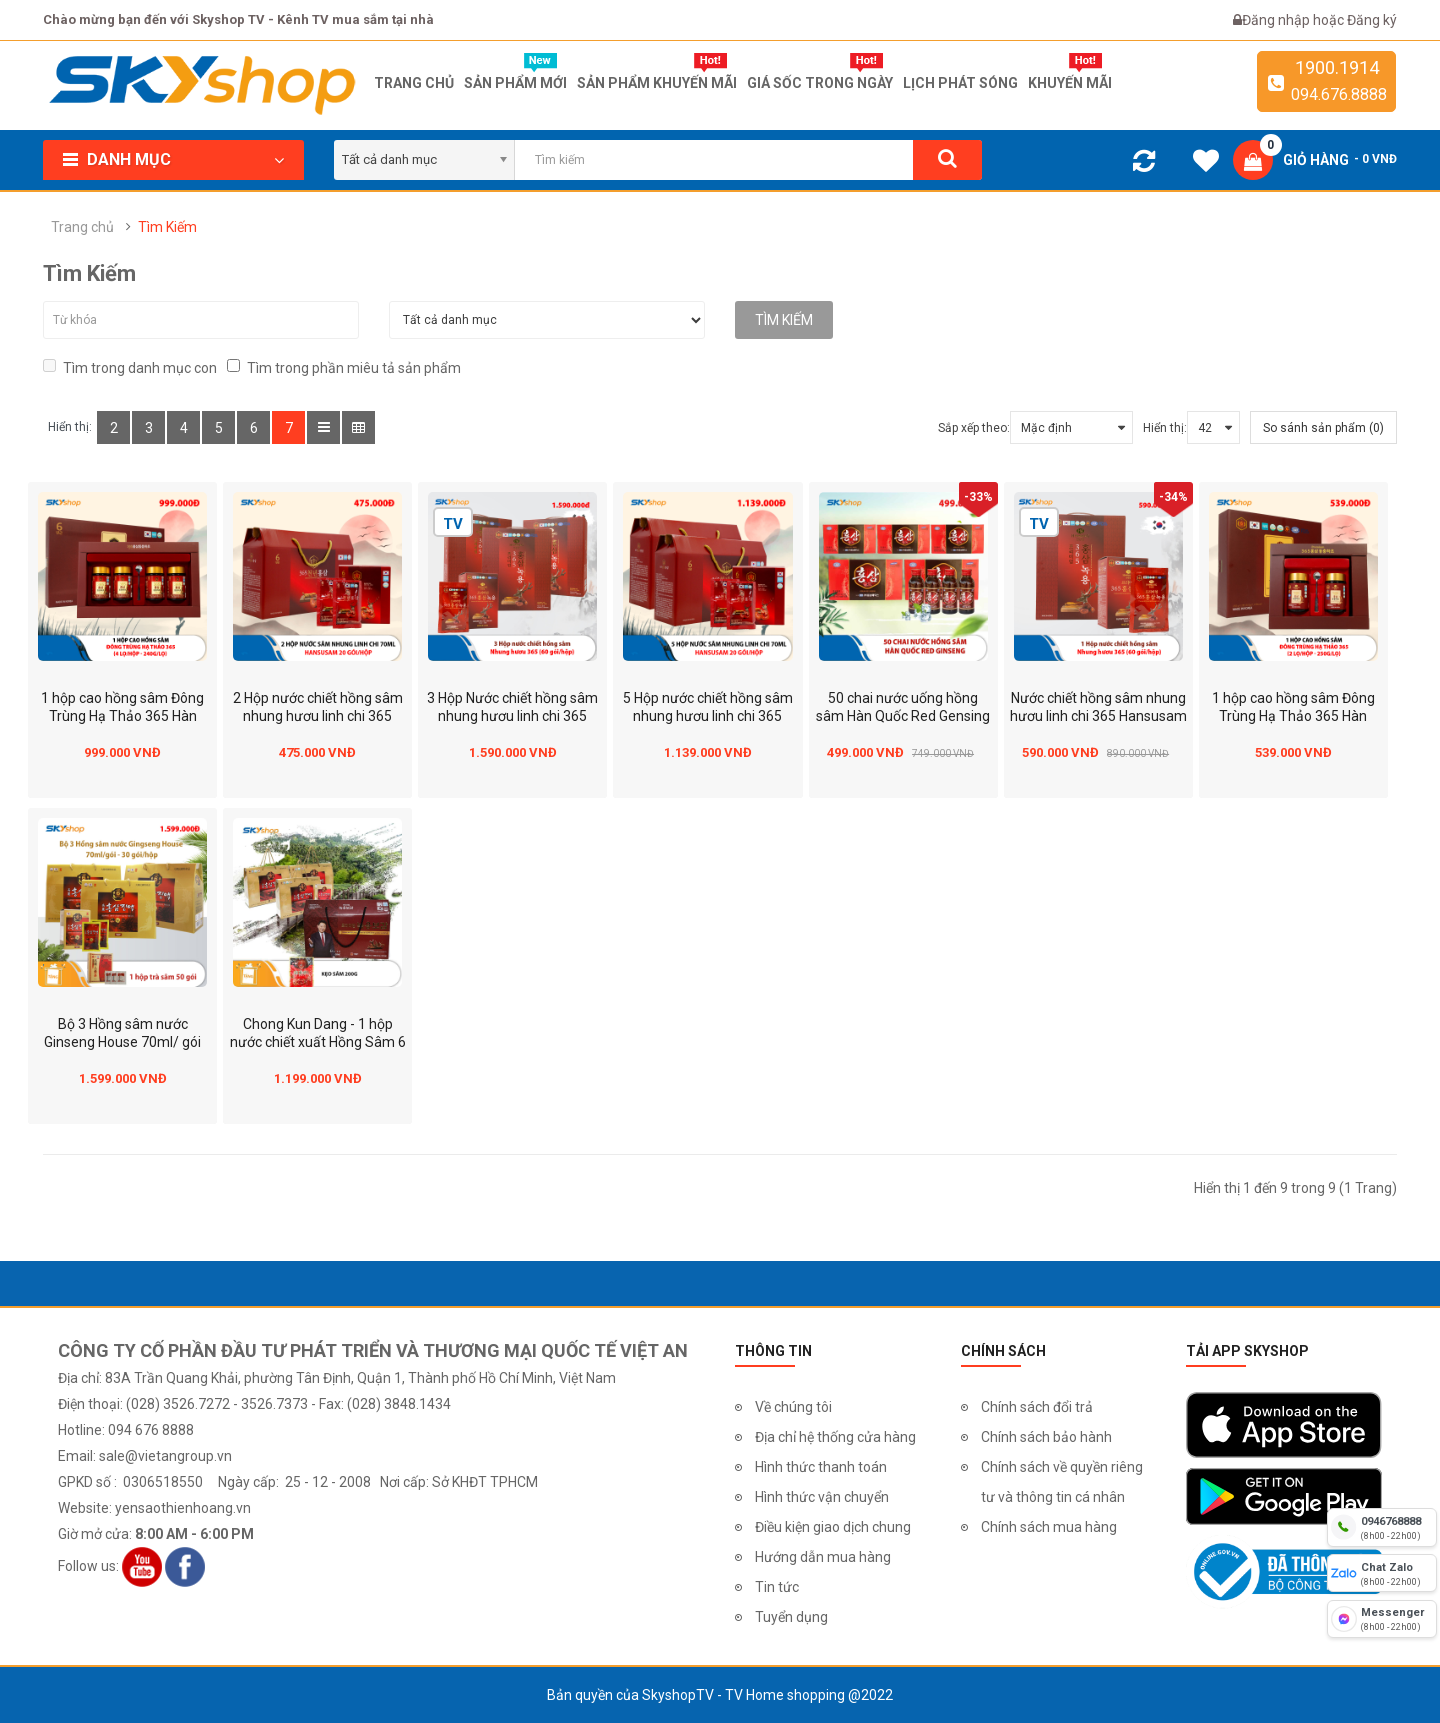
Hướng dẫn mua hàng (823, 1557)
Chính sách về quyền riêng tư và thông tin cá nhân (1062, 1482)
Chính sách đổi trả (1037, 1407)
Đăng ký (1372, 20)
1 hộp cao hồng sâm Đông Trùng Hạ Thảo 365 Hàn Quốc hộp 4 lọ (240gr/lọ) (122, 716)
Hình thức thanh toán (821, 1467)
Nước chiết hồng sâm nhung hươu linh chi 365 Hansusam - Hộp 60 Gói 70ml (1098, 716)
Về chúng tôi (793, 1407)
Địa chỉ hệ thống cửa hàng (835, 1437)
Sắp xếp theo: (974, 428)
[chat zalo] (1382, 1573)
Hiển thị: (1165, 428)
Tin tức (777, 1587)
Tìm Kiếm (167, 227)
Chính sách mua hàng (1049, 1527)
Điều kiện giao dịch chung (833, 1527)
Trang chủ (82, 227)
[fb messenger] (1382, 1619)
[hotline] (1382, 1527)
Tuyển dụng (791, 1617)
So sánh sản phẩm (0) (1323, 428)
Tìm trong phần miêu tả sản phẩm (344, 367)
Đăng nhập (1277, 20)
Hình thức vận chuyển (822, 1497)
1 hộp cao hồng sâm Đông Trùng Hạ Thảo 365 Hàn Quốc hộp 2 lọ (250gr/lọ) (1293, 716)
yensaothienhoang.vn (183, 1508)
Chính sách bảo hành (1046, 1437)
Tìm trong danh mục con (130, 367)
